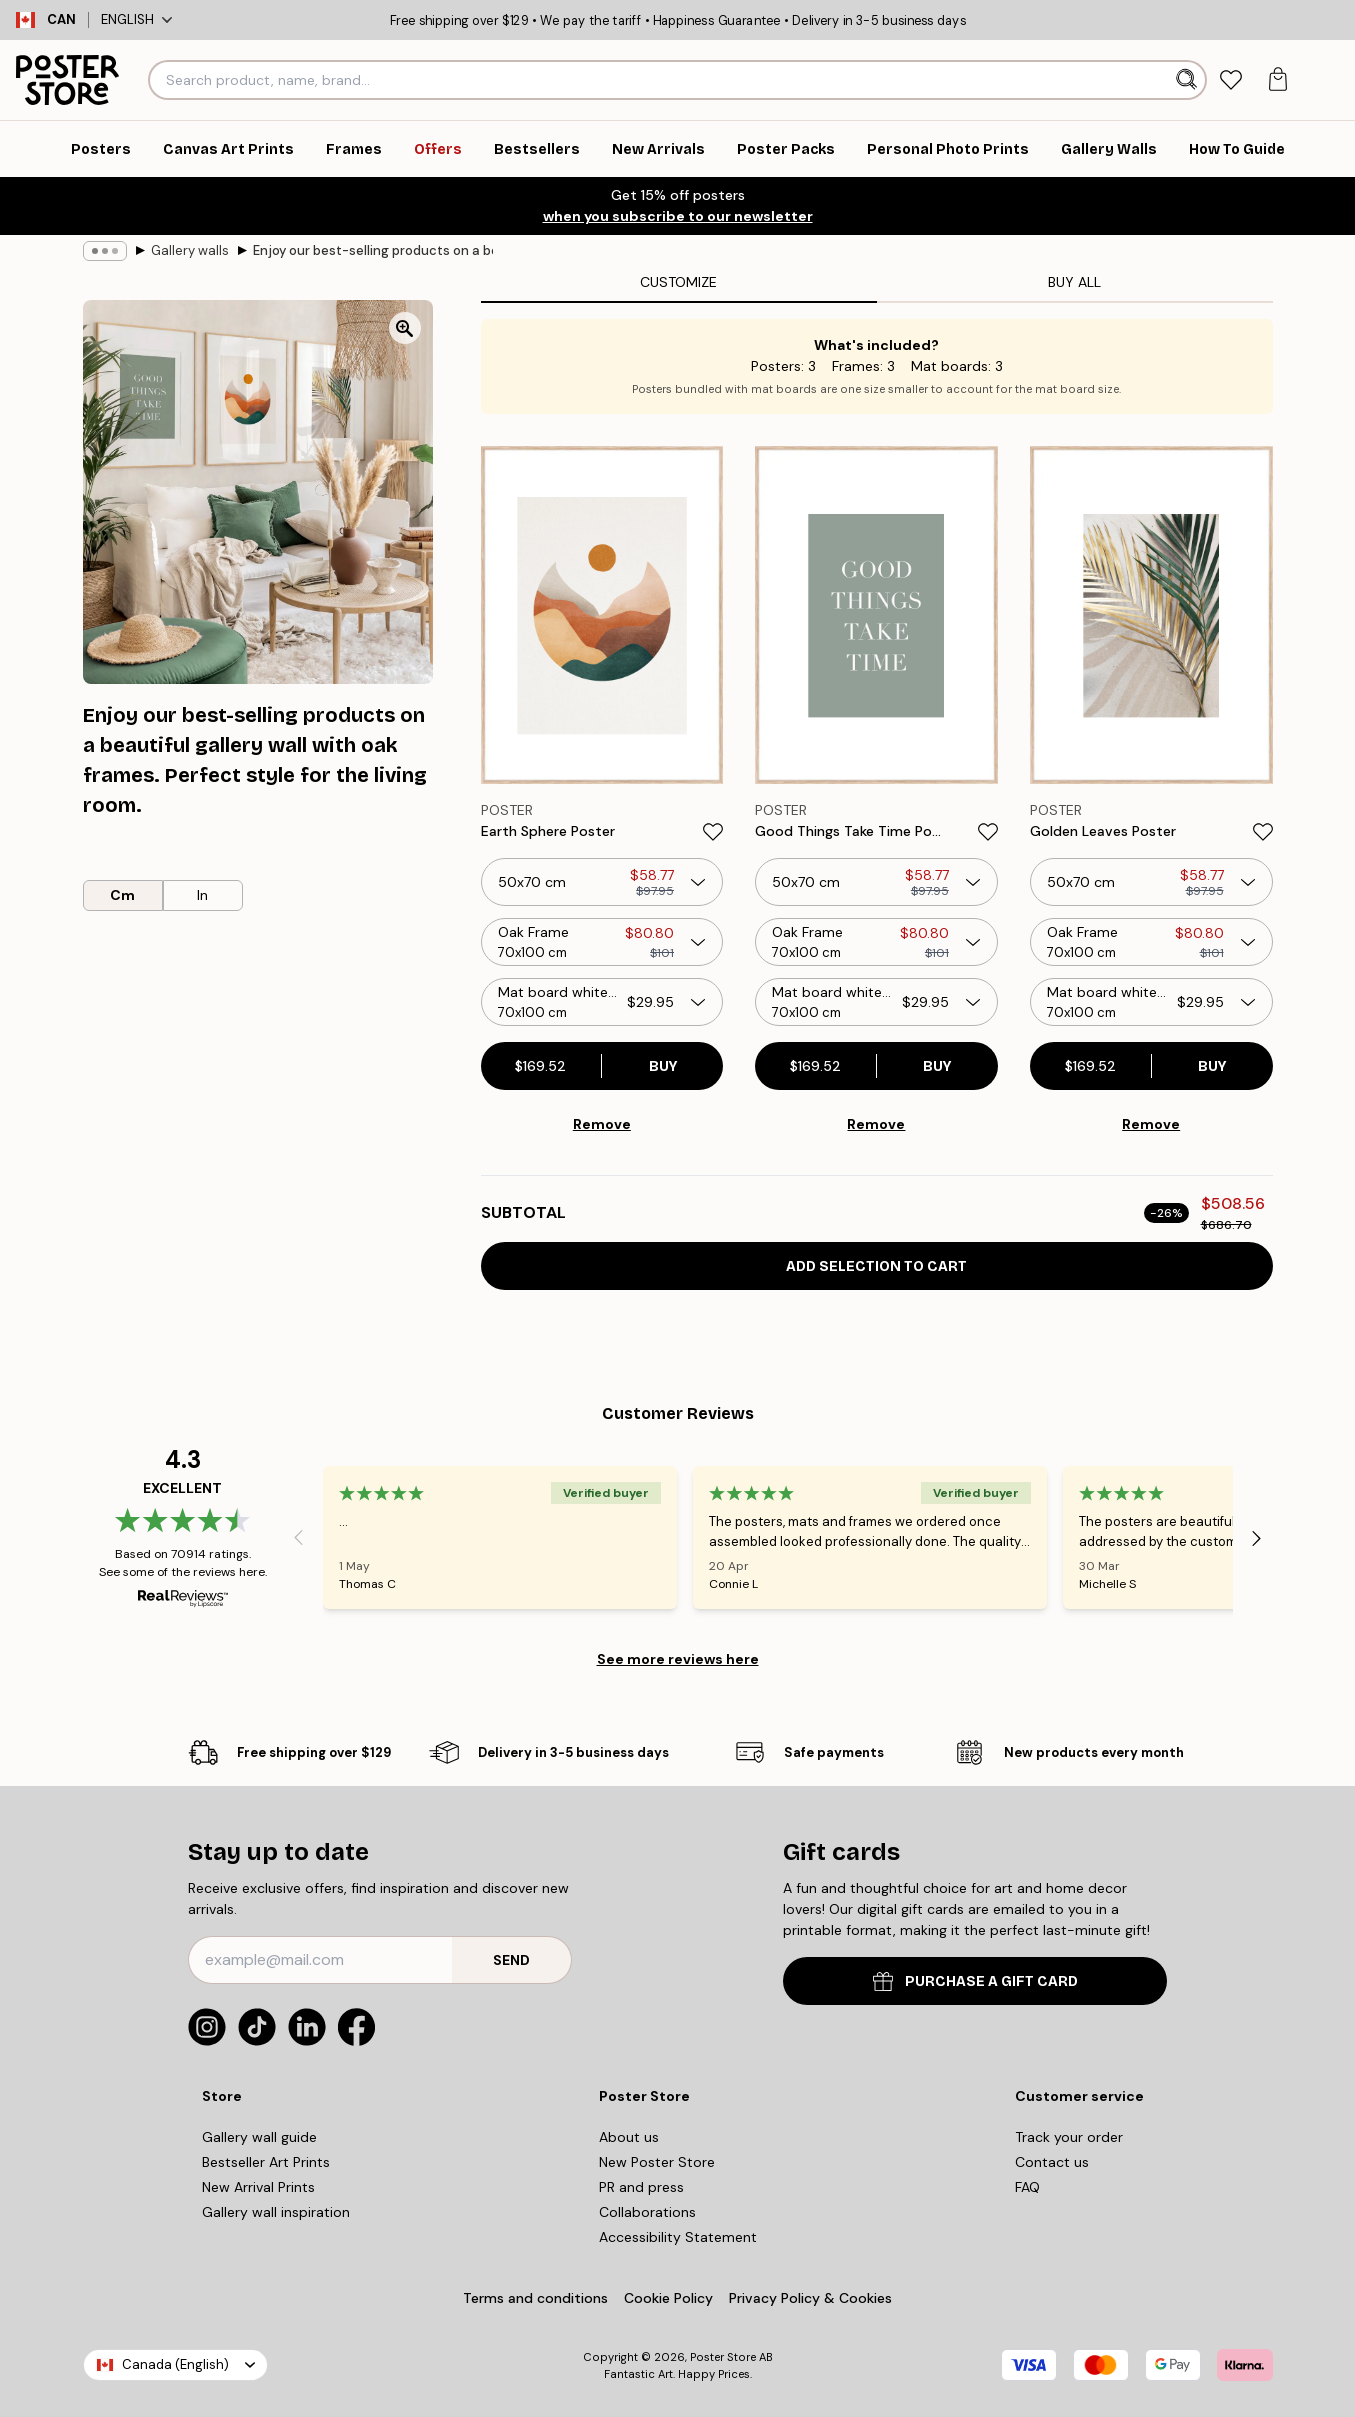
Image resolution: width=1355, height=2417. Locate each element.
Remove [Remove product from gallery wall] (602, 1124)
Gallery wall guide (259, 2137)
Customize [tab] (678, 282)
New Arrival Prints (258, 2187)
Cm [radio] (122, 895)
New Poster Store (657, 2162)
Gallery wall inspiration (276, 2212)
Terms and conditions (535, 2298)
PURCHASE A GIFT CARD (975, 1981)
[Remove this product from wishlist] (713, 832)
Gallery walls (190, 250)
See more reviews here (678, 1659)
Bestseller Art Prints (266, 2162)
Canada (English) (175, 2364)
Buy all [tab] (1074, 282)
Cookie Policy (668, 2298)
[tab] (1231, 80)
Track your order (1069, 2137)
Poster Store (723, 2357)
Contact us (1052, 2162)
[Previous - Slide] (299, 1538)
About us (629, 2137)
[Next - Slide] (1257, 1538)
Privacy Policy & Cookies (810, 2298)
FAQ (1027, 2187)
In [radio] (202, 895)
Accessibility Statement (678, 2237)
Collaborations (647, 2212)
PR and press (641, 2187)
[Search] (1188, 80)
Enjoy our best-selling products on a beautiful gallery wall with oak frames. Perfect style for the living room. (373, 250)
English (136, 19)
